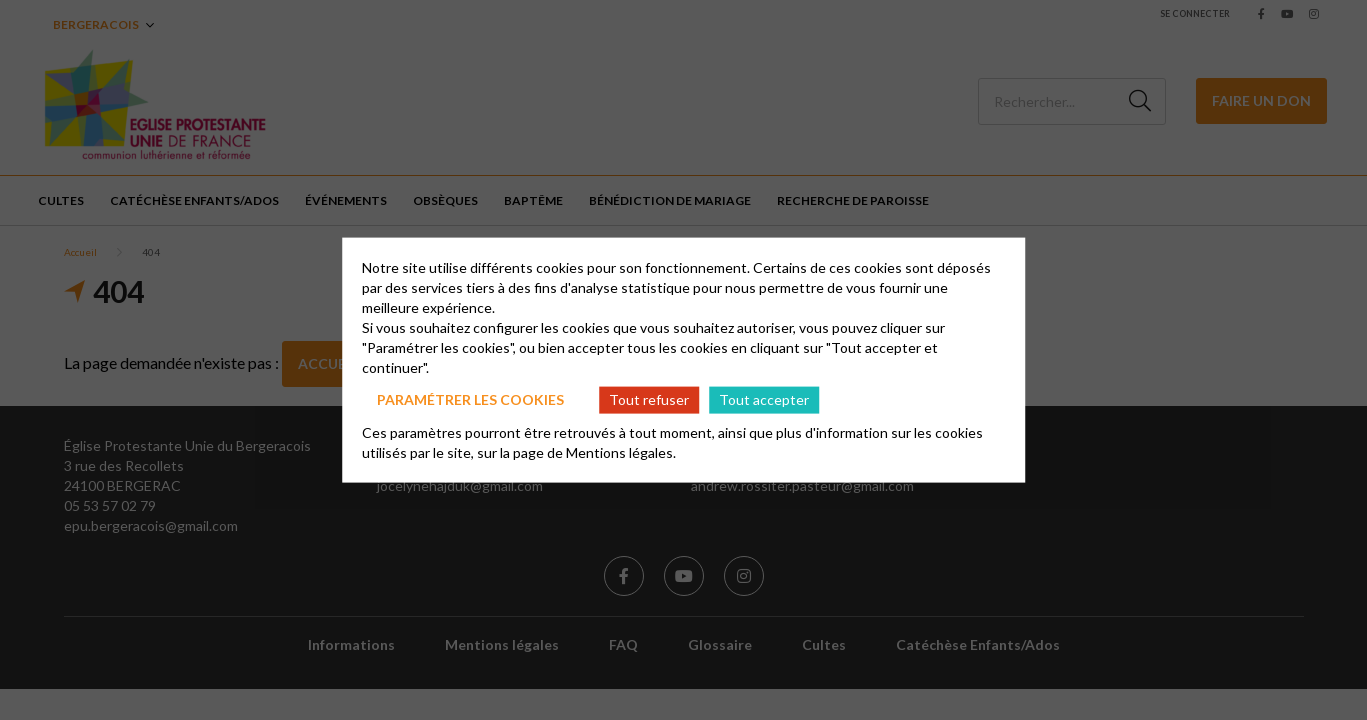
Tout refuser (649, 399)
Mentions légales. (621, 451)
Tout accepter (764, 399)
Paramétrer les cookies (470, 399)
